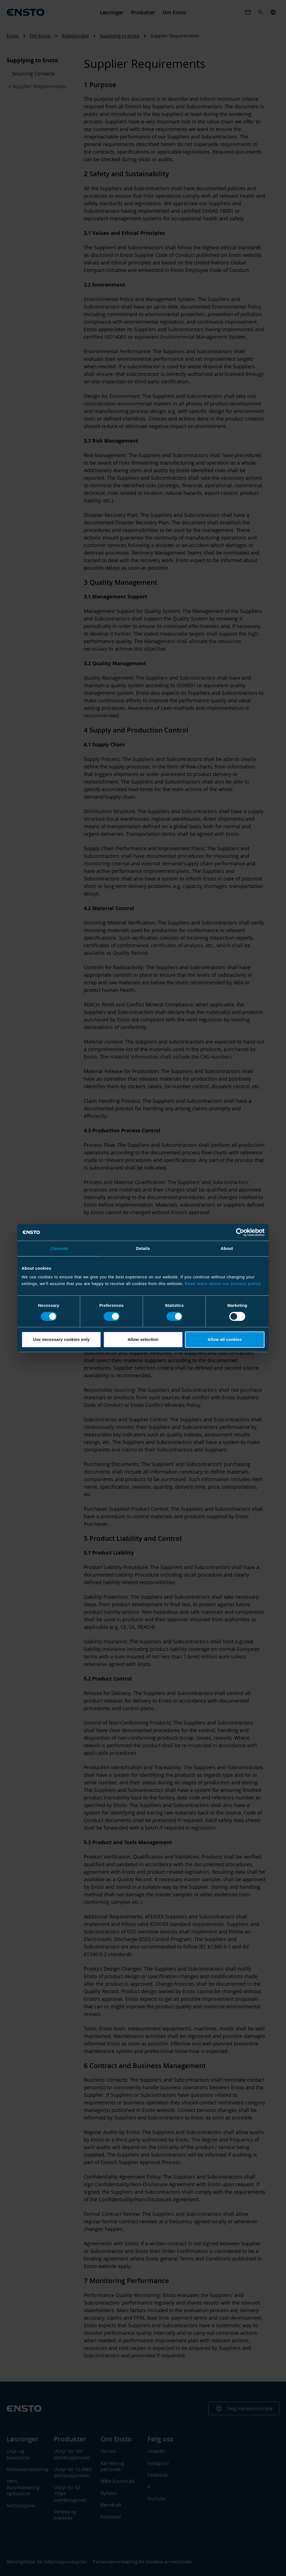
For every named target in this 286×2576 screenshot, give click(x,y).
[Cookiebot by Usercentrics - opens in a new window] (240, 1232)
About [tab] (227, 1248)
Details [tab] (143, 1248)
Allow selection (143, 1339)
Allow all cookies (225, 1339)
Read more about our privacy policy (223, 1283)
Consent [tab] (59, 1248)
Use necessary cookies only (61, 1339)
